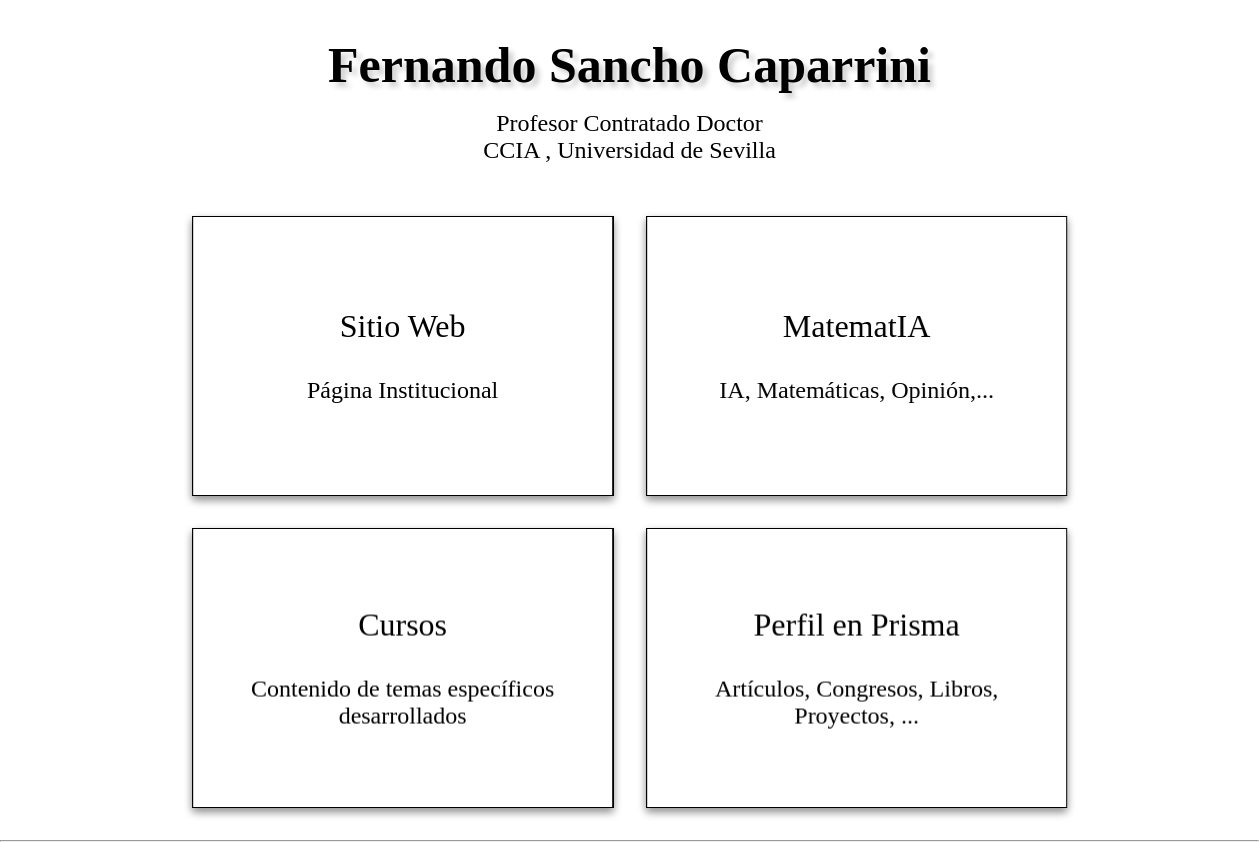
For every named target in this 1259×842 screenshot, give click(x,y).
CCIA (514, 150)
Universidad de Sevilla (666, 150)
